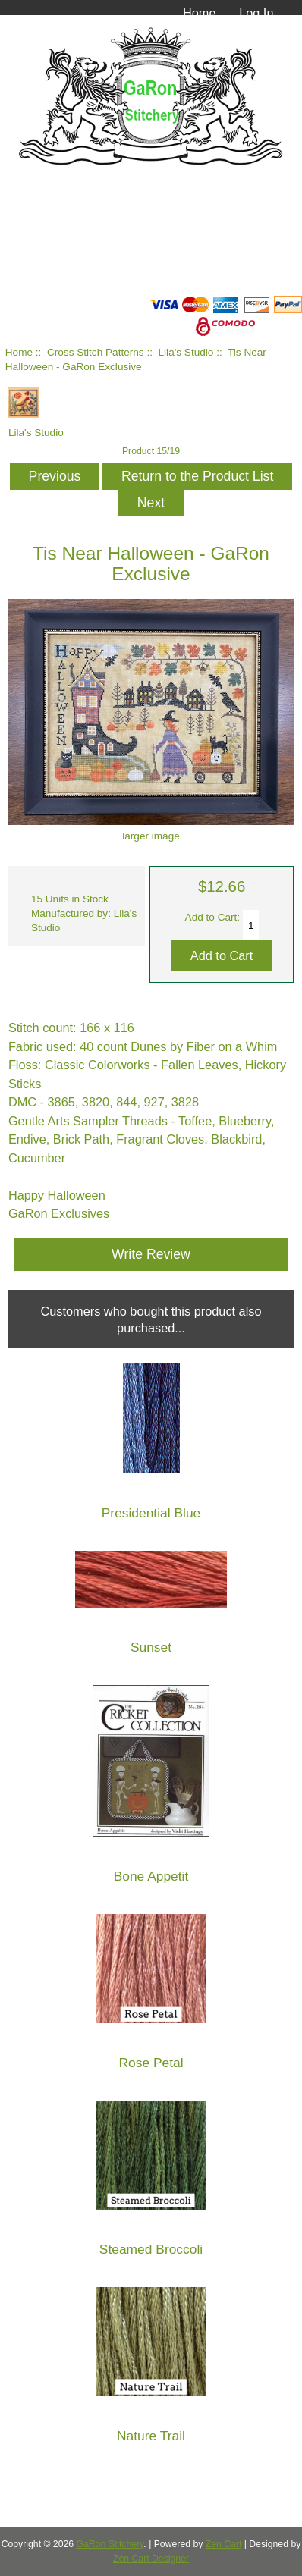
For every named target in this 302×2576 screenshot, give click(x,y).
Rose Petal (150, 2063)
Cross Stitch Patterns (95, 352)
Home (199, 13)
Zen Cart (224, 2544)
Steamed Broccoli (151, 2249)
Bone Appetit (151, 1876)
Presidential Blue (151, 1513)
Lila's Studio (186, 352)
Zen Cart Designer (151, 2558)
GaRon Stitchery (109, 2544)
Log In (256, 13)
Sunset (151, 1647)
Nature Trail (151, 2436)
